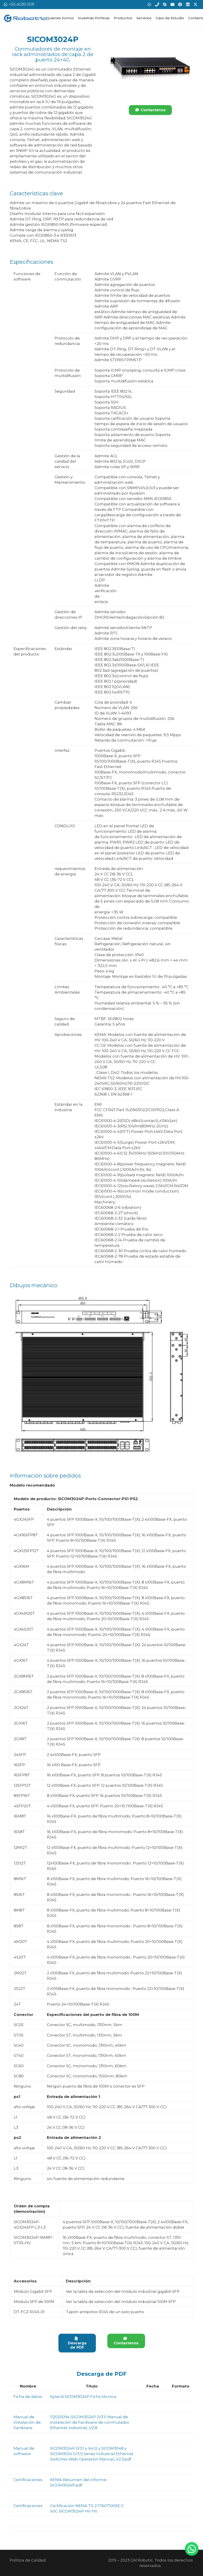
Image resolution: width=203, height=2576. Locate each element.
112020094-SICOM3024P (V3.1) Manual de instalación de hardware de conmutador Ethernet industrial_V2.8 (89, 2422)
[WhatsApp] (149, 4)
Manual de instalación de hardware (27, 2422)
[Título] (157, 4)
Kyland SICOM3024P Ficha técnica (83, 2396)
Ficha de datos (28, 2396)
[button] (191, 2549)
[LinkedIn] (187, 4)
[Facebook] (180, 4)
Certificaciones (28, 2479)
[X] (195, 4)
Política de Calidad (28, 2560)
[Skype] (164, 4)
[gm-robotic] (26, 18)
